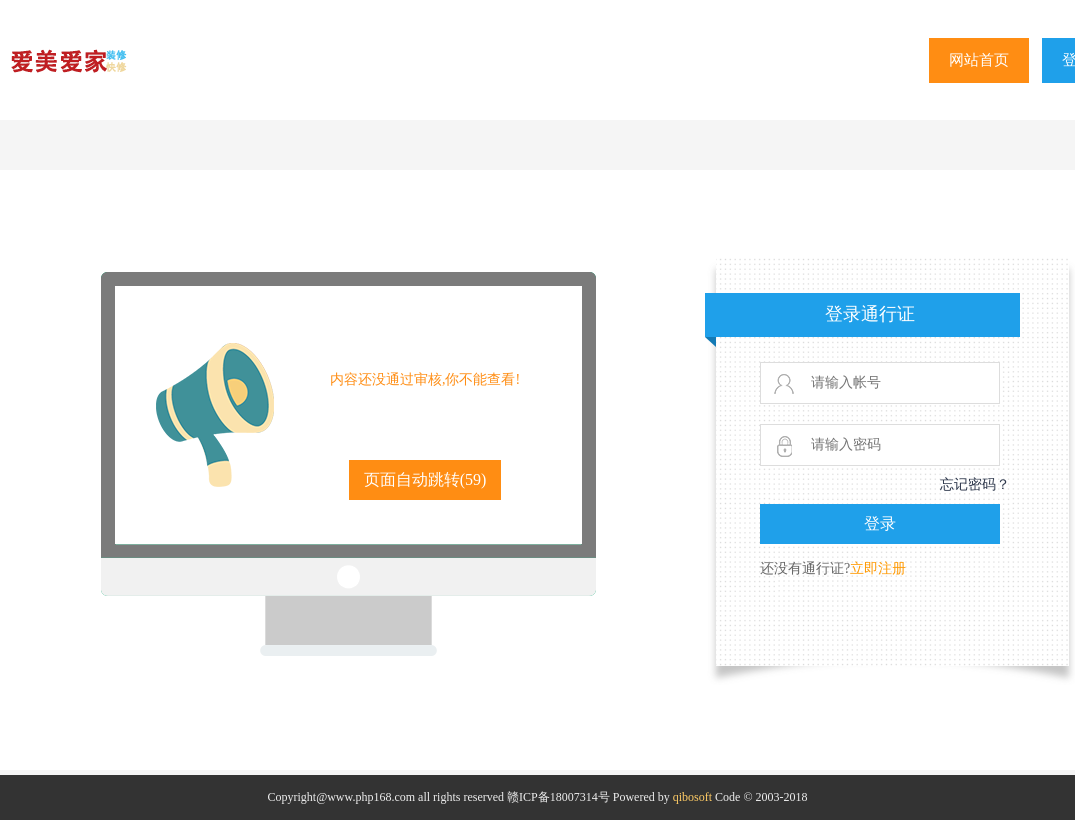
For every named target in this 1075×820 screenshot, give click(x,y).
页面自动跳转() (425, 479)
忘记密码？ (975, 484)
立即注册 (878, 568)
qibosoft (692, 797)
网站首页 (979, 60)
